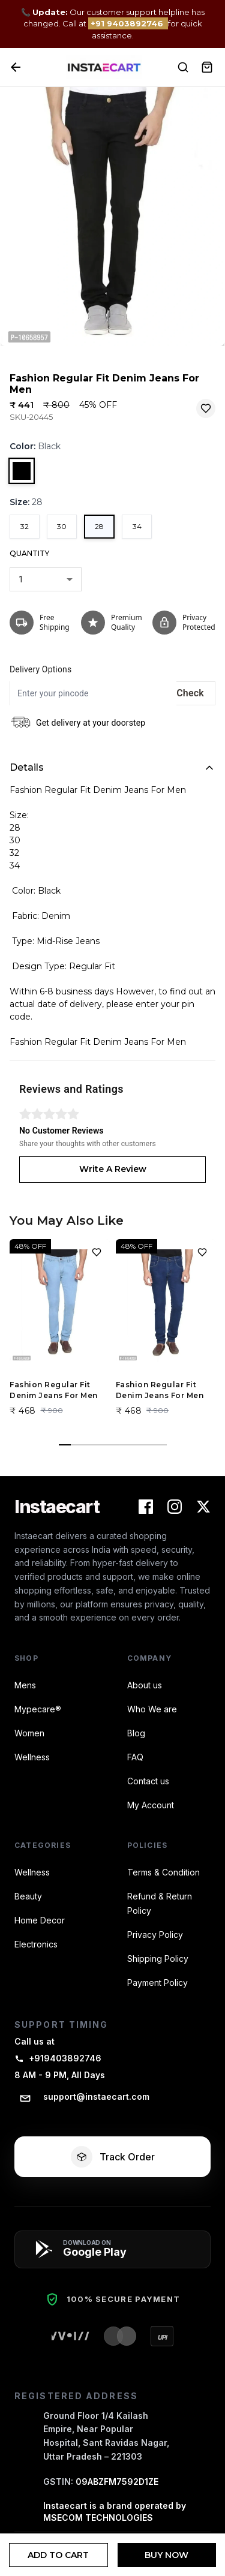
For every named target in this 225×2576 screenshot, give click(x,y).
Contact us (148, 1781)
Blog (136, 1733)
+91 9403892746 (128, 23)
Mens (25, 1685)
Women (29, 1733)
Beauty (28, 1896)
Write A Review (112, 1169)
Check (190, 693)
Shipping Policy (157, 1958)
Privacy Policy (155, 1934)
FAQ (135, 1757)
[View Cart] (207, 67)
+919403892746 (57, 2058)
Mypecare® (37, 1709)
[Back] (15, 67)
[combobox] (45, 579)
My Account (150, 1805)
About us (144, 1685)
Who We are (152, 1709)
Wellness (32, 1757)
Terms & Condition (163, 1872)
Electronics (36, 1944)
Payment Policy (157, 1982)
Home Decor (39, 1920)
